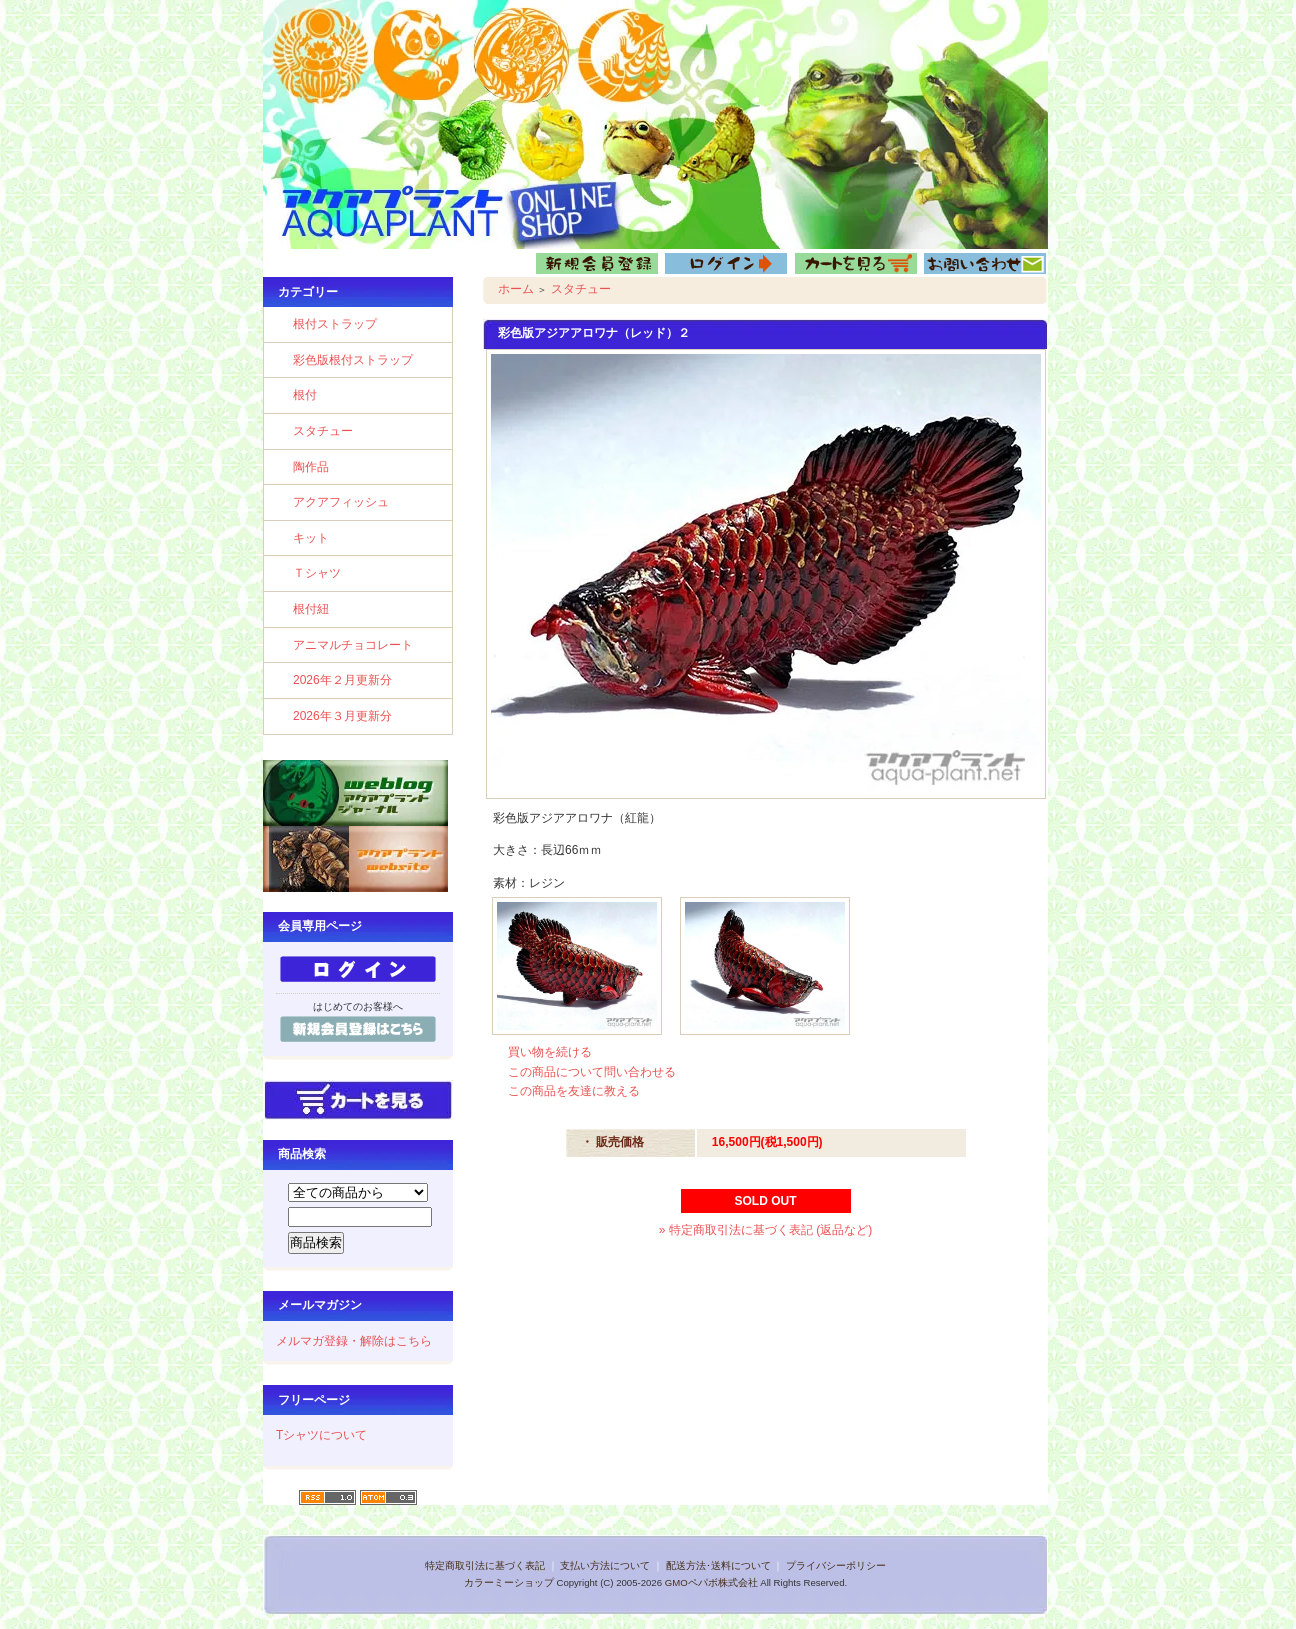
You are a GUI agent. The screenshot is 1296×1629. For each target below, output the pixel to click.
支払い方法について (605, 1565)
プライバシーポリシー (836, 1565)
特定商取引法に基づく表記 (485, 1565)
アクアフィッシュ (341, 502)
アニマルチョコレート (353, 645)
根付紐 (311, 609)
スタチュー (323, 431)
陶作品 (311, 467)
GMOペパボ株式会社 (711, 1582)
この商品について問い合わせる (592, 1072)
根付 (305, 395)
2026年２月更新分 (342, 680)
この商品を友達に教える (574, 1091)
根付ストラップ (335, 324)
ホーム (516, 289)
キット (311, 538)
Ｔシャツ (317, 573)
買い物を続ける (550, 1052)
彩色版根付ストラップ (353, 360)
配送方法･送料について (718, 1565)
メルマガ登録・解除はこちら (354, 1341)
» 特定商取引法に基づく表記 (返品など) (765, 1230)
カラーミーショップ (509, 1582)
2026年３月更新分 (342, 716)
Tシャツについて (321, 1435)
